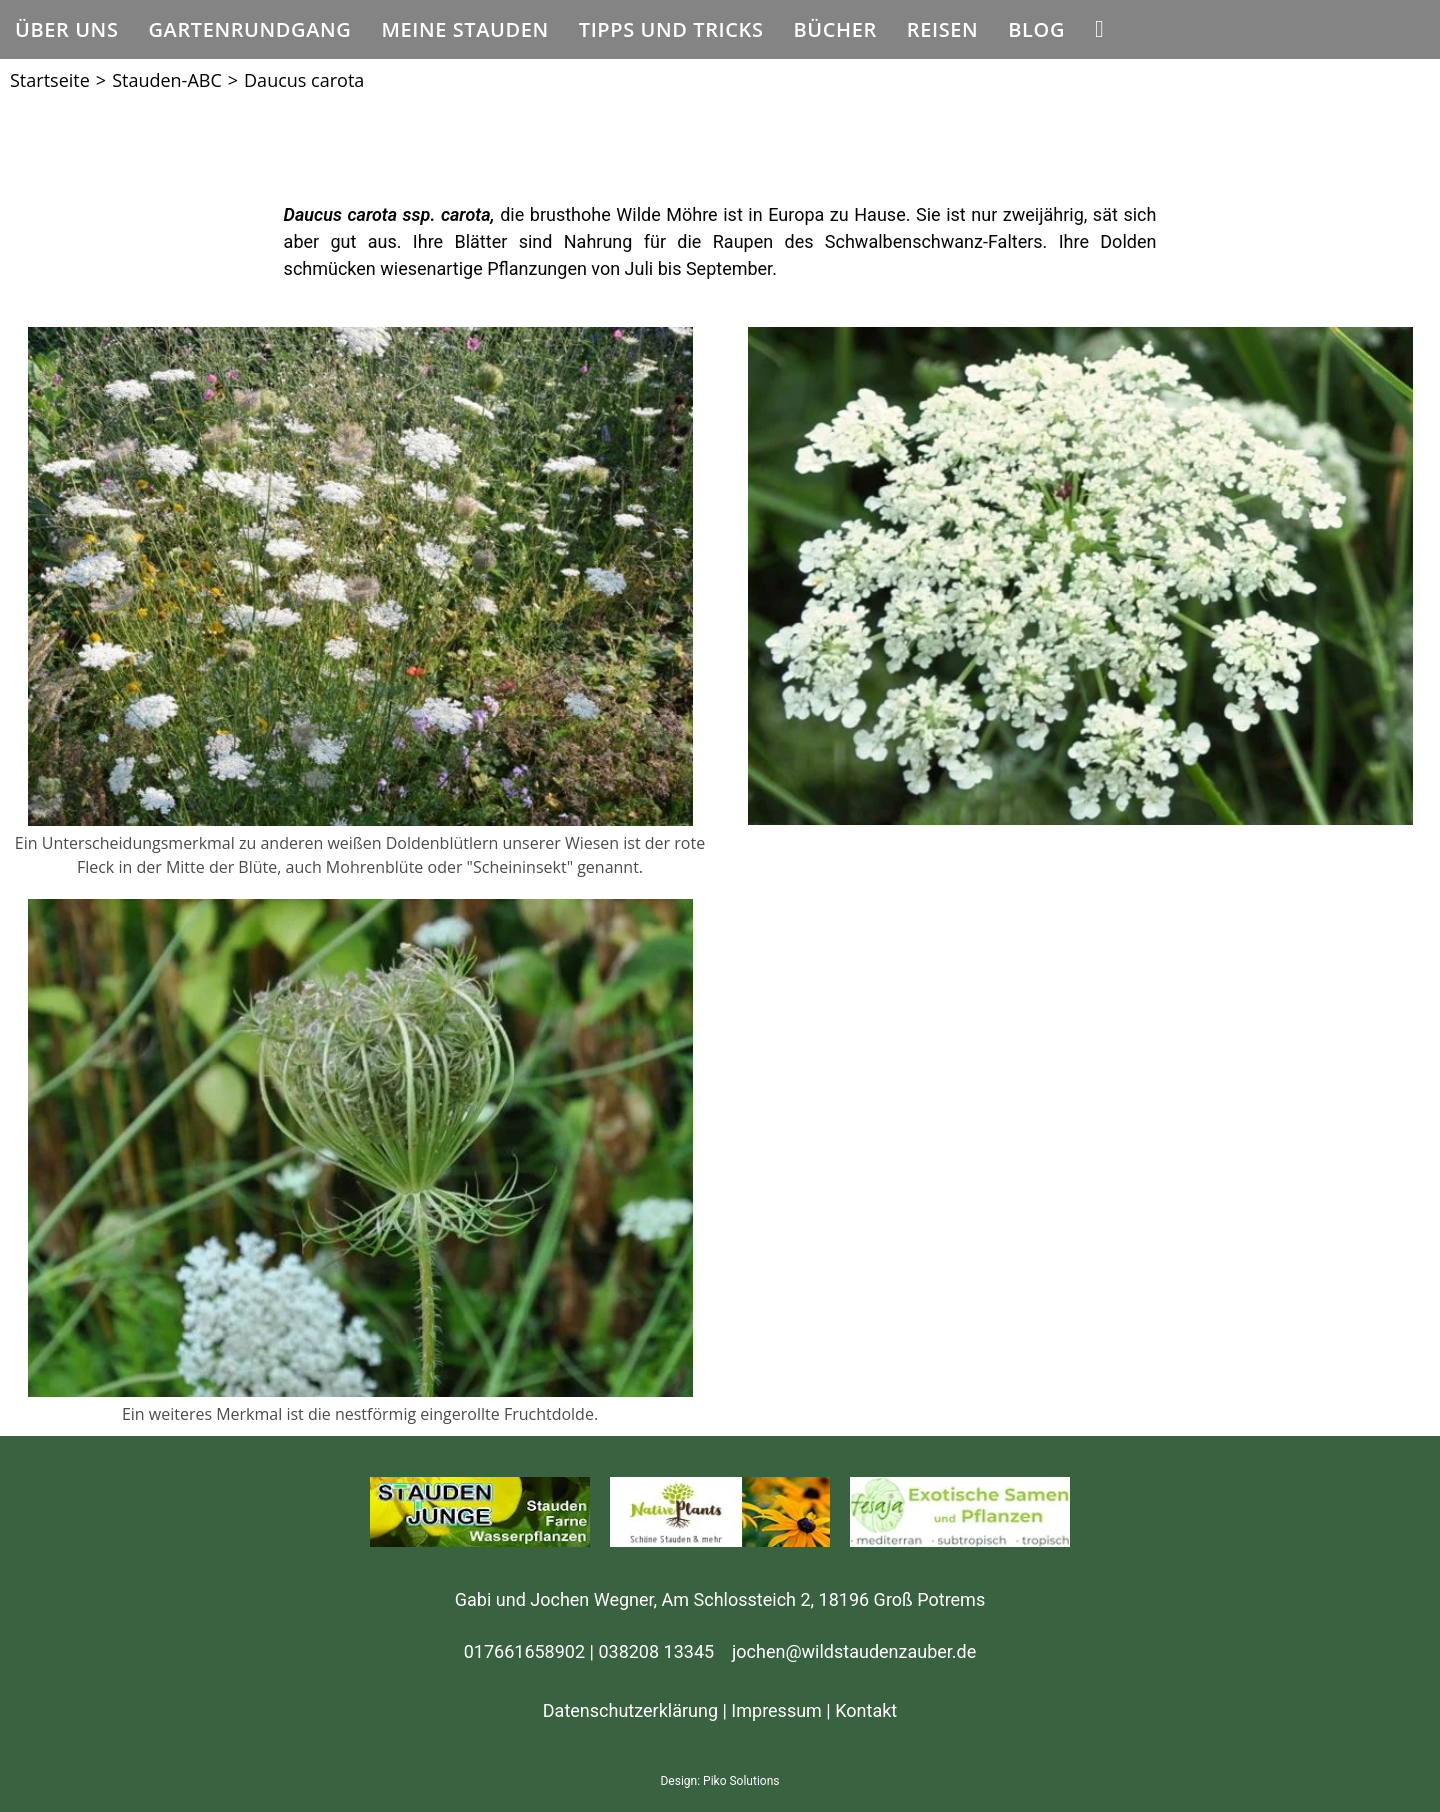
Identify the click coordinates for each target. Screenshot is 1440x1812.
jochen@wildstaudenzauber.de (854, 1651)
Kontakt (866, 1710)
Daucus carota (304, 80)
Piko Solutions (741, 1781)
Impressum (776, 1710)
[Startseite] (50, 80)
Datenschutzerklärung (630, 1710)
